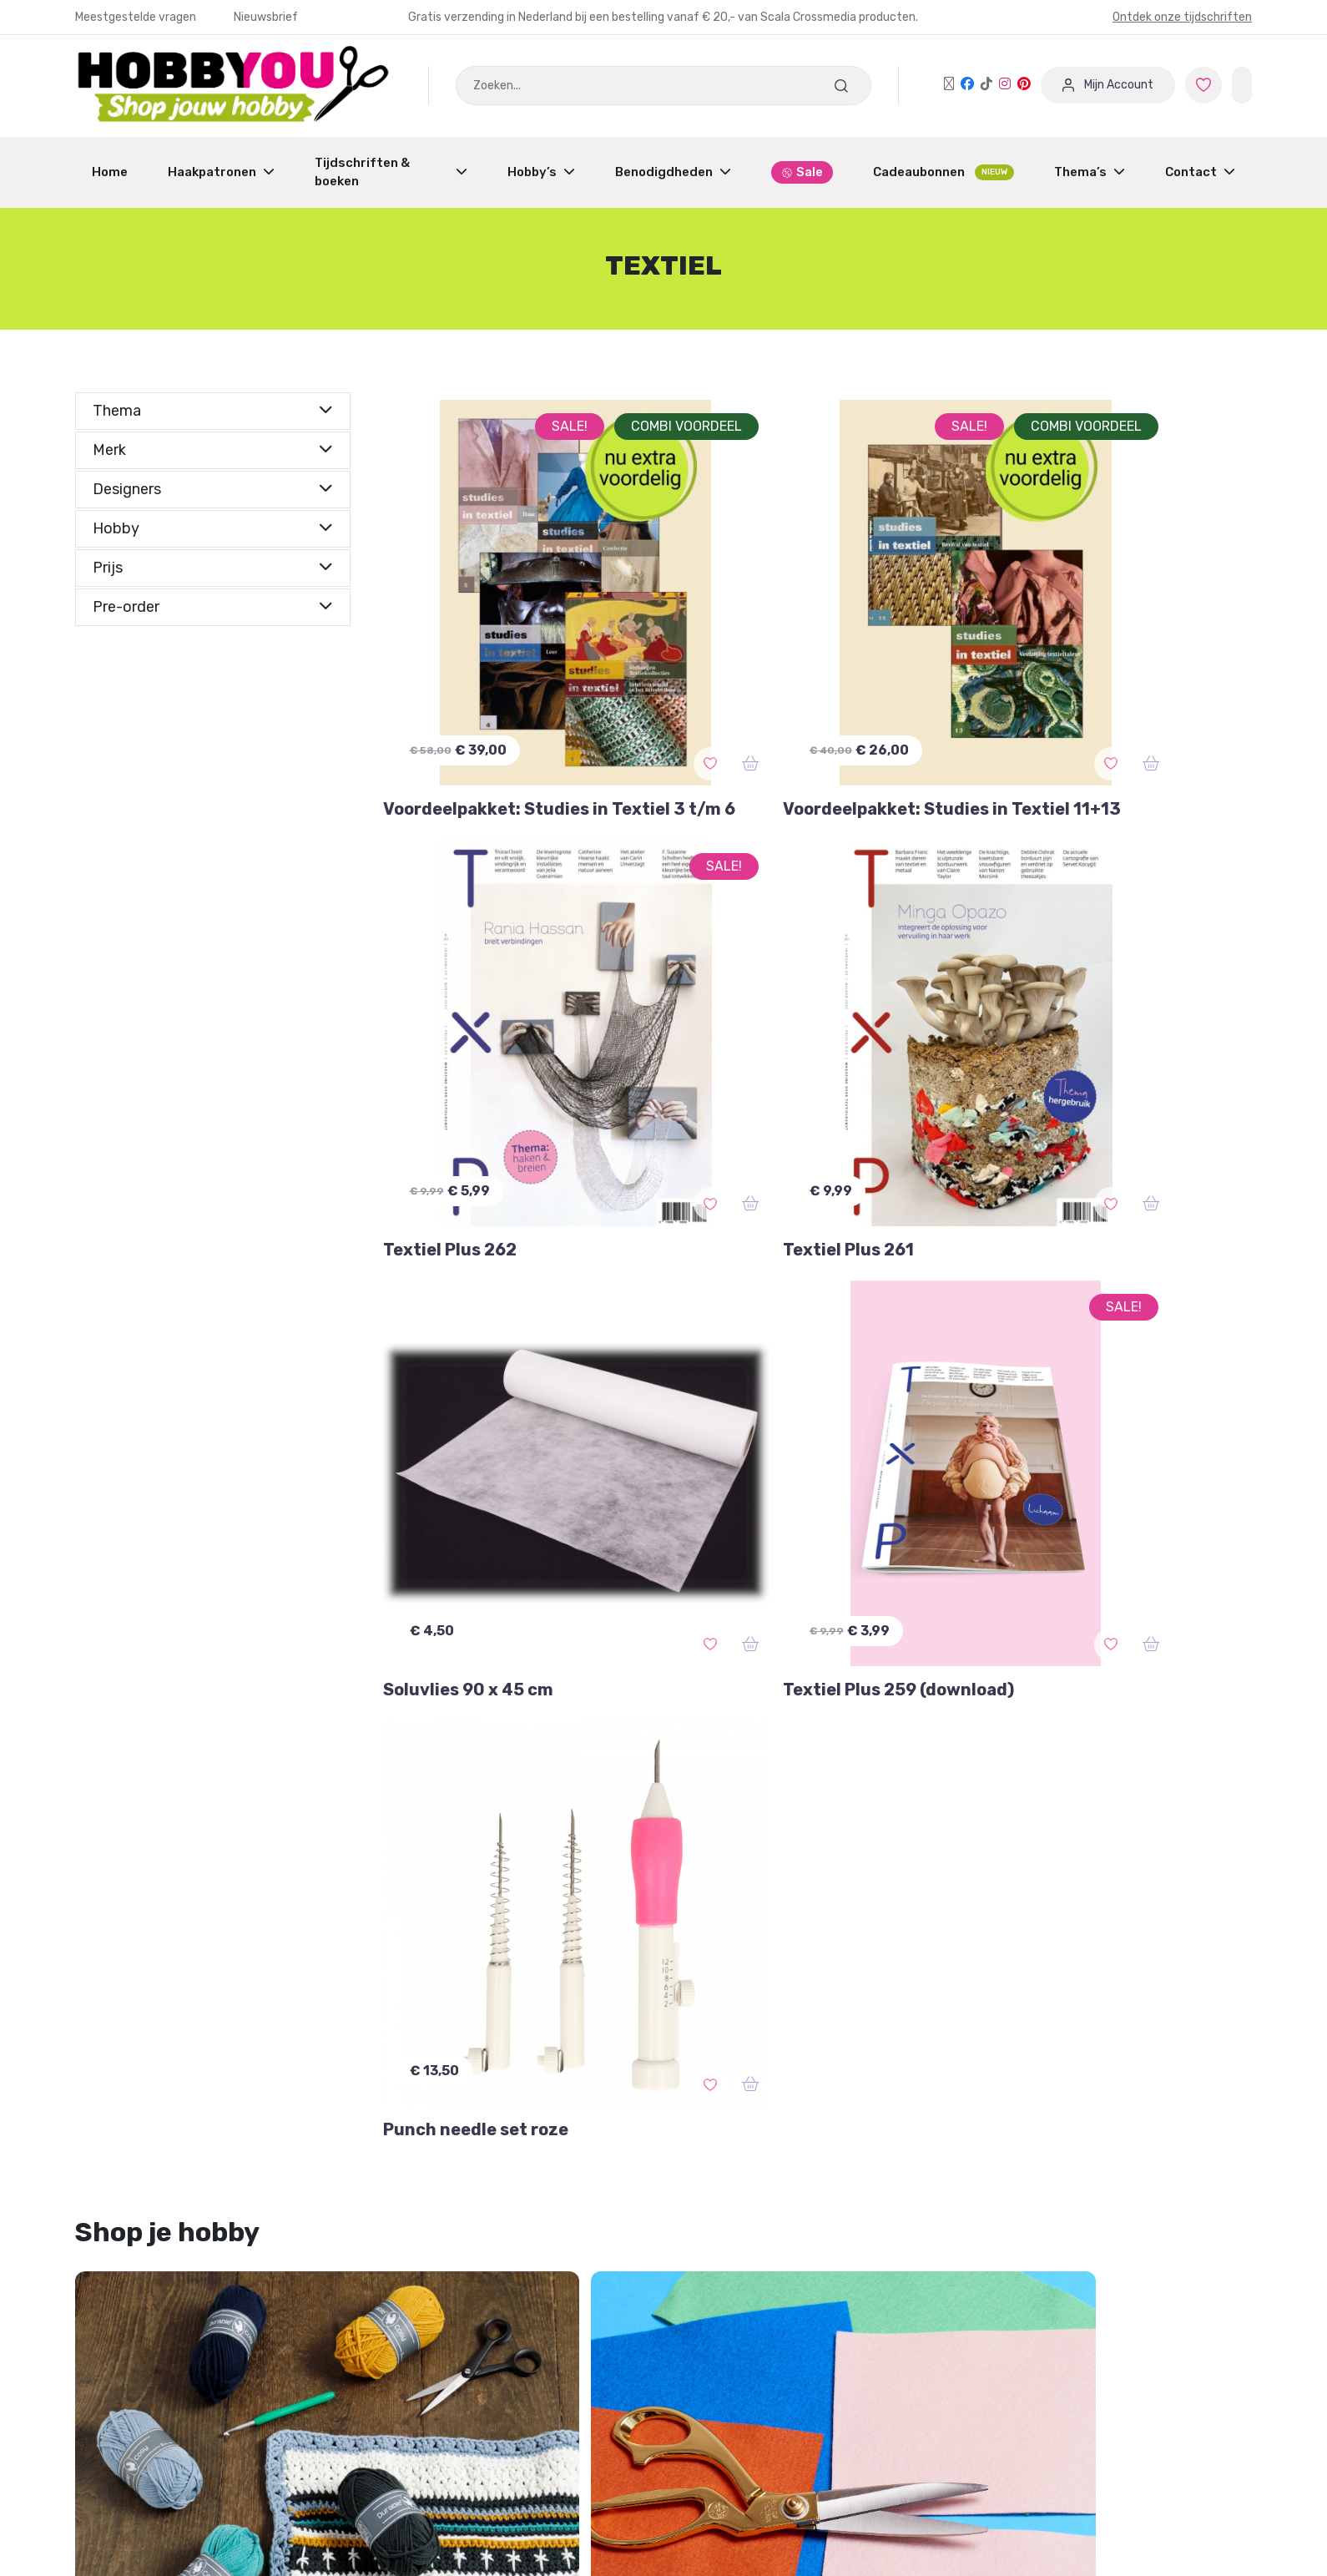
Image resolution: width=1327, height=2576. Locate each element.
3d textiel (209, 2015)
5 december (990, 1980)
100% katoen (903, 1944)
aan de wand (128, 1980)
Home (110, 171)
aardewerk (121, 2015)
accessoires (369, 1944)
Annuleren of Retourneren (158, 2320)
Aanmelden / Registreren (455, 2257)
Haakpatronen (221, 171)
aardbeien (329, 1980)
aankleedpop (233, 1980)
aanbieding (1129, 1980)
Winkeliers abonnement (449, 2352)
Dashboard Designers (442, 2288)
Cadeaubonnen (943, 172)
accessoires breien (489, 1944)
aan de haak (1006, 1944)
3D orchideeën (505, 1980)
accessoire (805, 1944)
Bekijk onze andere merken (647, 2520)
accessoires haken (630, 1944)
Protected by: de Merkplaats (763, 2384)
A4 (1060, 1980)
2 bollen (410, 1980)
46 (846, 1980)
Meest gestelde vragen (147, 2352)
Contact (1200, 171)
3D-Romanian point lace (737, 1980)
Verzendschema (726, 2288)
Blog (690, 2352)
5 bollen (904, 1980)
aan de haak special (1130, 1944)
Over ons (703, 2320)
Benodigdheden (673, 171)
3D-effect (606, 1980)
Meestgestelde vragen (137, 17)
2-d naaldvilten (259, 1944)
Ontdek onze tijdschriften (1182, 17)
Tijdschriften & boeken (391, 172)
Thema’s (1089, 171)
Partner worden (425, 2320)
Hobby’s (541, 171)
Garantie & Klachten (138, 2288)
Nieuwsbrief (266, 17)
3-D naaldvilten (136, 1944)
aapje (730, 1944)
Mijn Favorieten (123, 2257)
